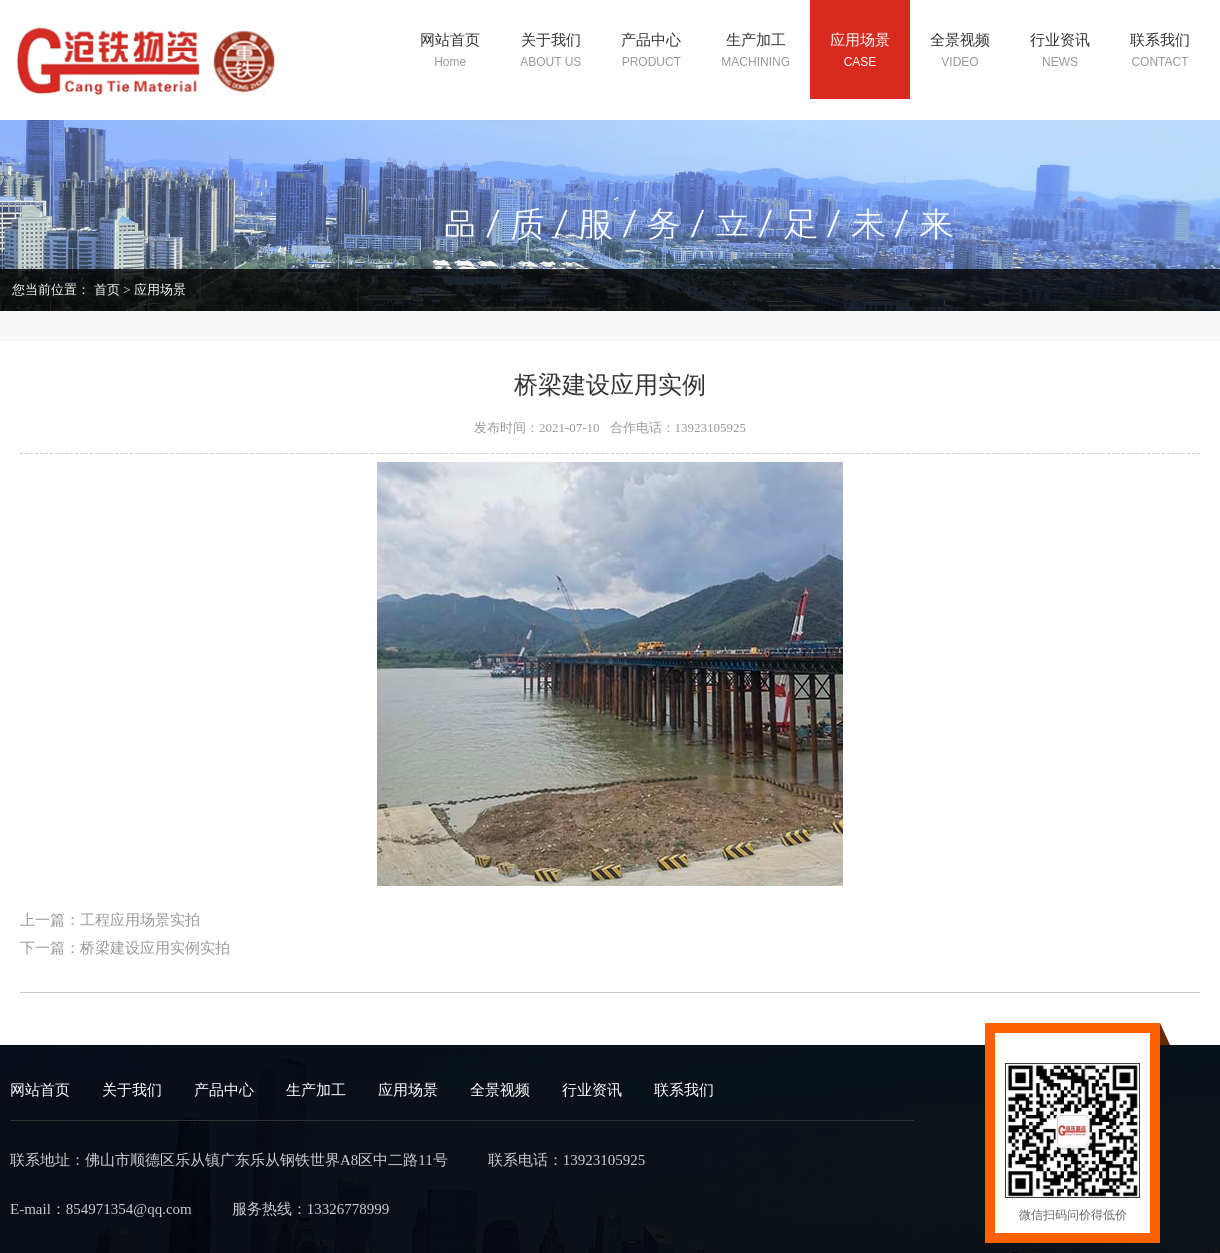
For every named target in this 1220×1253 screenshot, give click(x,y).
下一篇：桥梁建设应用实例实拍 (125, 948)
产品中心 (224, 1090)
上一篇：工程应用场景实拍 (110, 920)
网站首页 (40, 1090)
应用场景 (160, 289)
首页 (107, 289)
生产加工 (316, 1090)
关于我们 (132, 1090)
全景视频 (500, 1090)
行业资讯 (592, 1090)
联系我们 (684, 1090)
